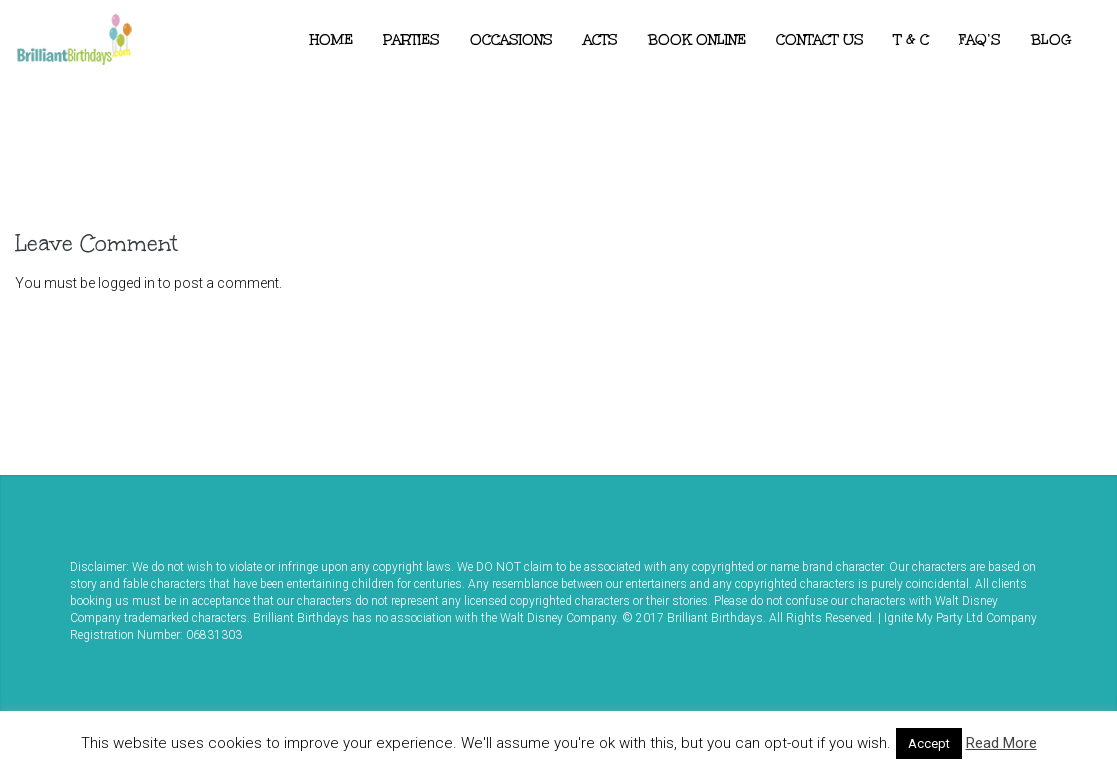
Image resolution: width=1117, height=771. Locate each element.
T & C (911, 40)
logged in (126, 283)
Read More (1001, 743)
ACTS (600, 40)
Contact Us (820, 40)
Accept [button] (929, 743)
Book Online (697, 40)
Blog (1051, 40)
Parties (411, 40)
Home (331, 40)
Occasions (511, 40)
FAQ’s (980, 40)
